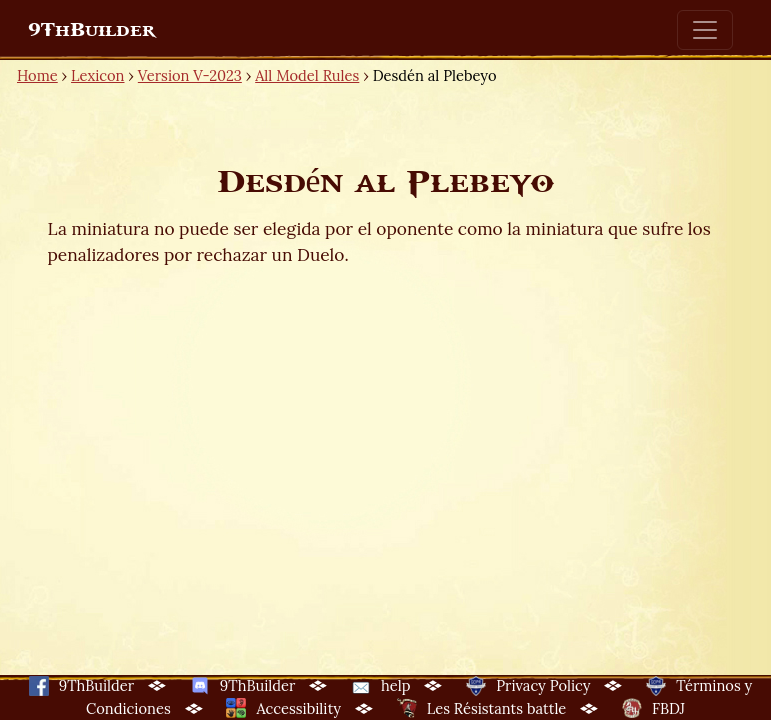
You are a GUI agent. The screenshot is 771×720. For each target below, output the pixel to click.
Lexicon (97, 75)
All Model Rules (307, 75)
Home (37, 75)
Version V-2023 (190, 75)
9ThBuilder (91, 30)
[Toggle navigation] (705, 30)
